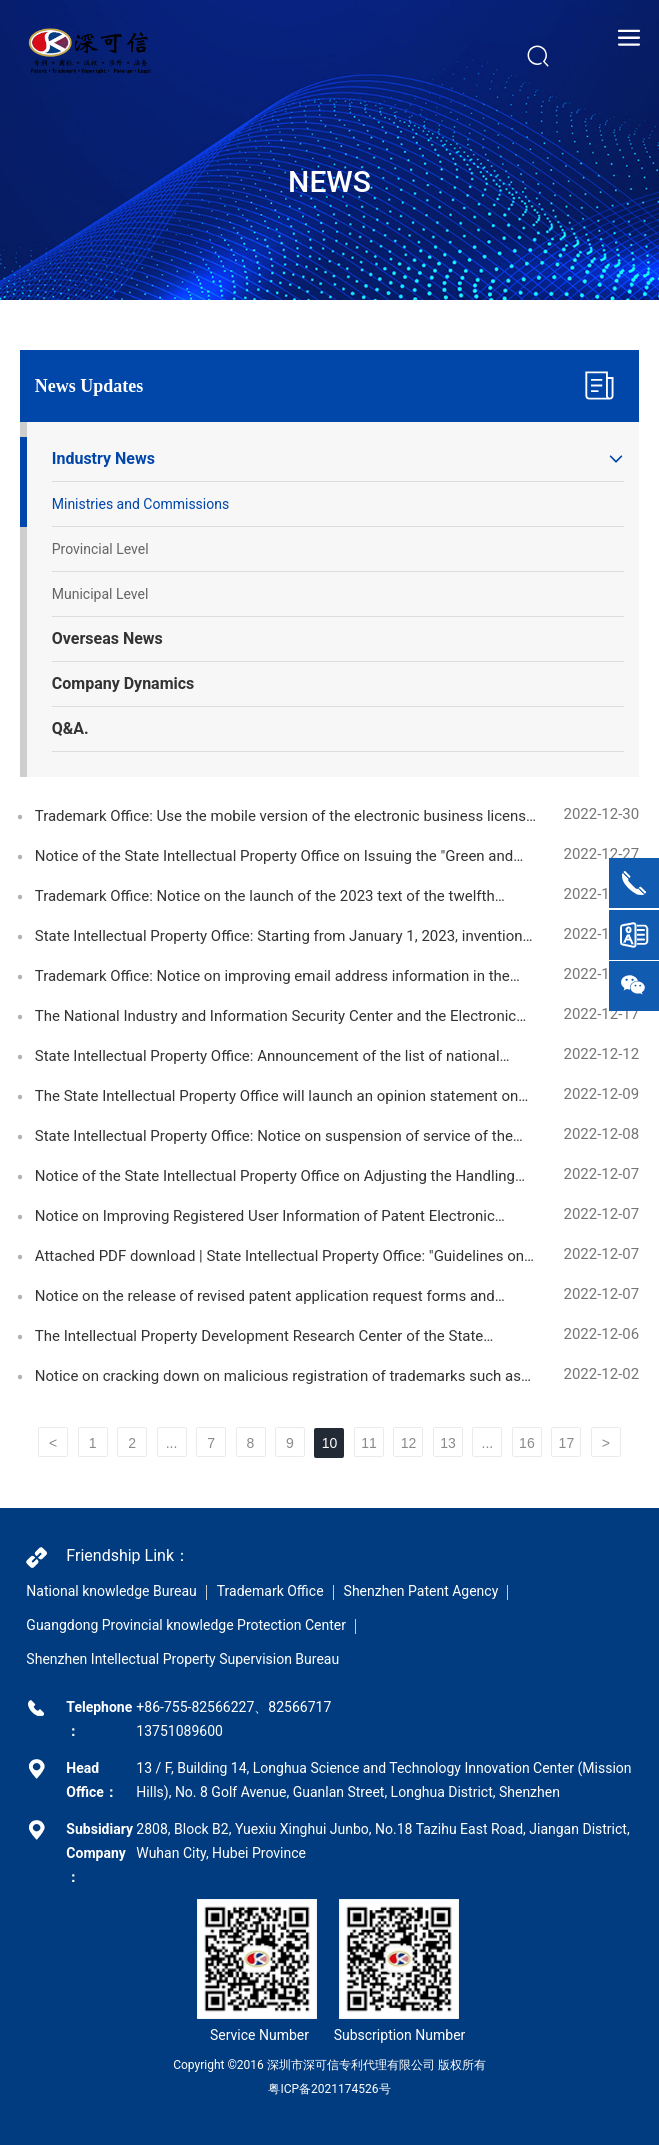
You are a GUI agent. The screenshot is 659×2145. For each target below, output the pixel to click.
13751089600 (179, 1731)
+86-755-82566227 (195, 1707)
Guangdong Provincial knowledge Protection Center (186, 1625)
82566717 (299, 1707)
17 (567, 1443)
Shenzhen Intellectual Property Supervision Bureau (182, 1659)
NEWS (329, 181)
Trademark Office (270, 1591)
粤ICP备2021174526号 (329, 2089)
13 (448, 1443)
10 (330, 1443)
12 (409, 1443)
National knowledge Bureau (111, 1591)
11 (369, 1443)
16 (527, 1443)
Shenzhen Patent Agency (421, 1591)
